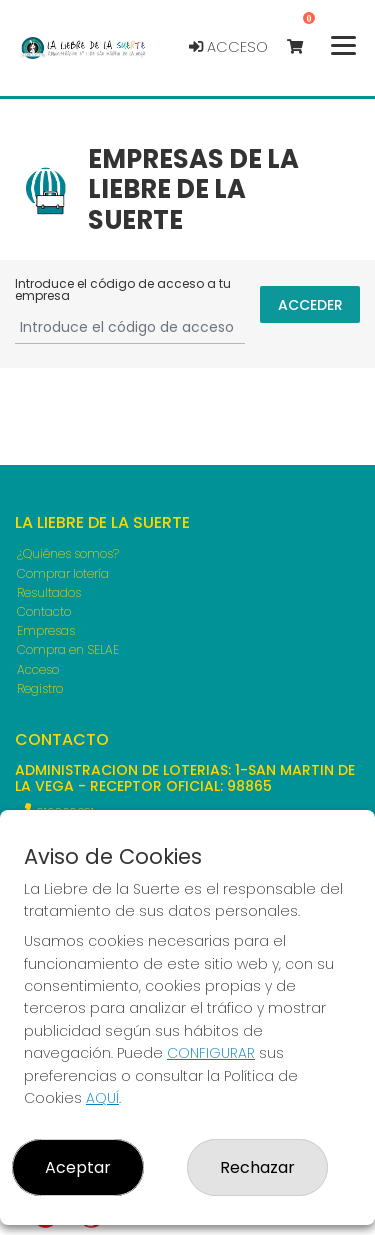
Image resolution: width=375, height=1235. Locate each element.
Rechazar (257, 1167)
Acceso (228, 47)
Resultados (49, 592)
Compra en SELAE (68, 649)
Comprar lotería (63, 573)
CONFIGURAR (211, 1053)
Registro (40, 688)
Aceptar (78, 1167)
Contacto (44, 611)
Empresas (46, 630)
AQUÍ (102, 1098)
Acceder (310, 305)
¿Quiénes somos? (68, 553)
